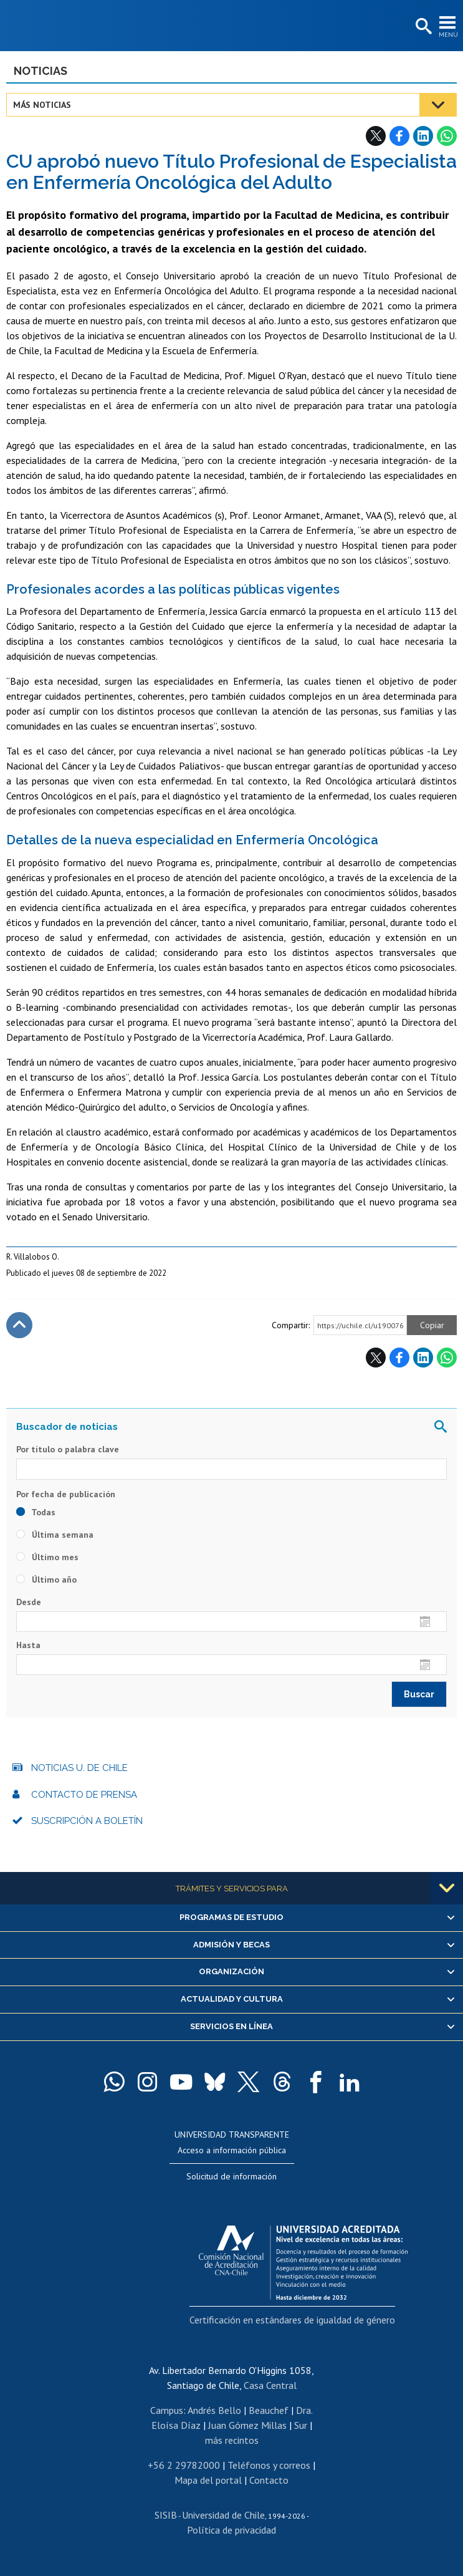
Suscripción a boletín (87, 1820)
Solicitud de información (231, 2176)
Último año (46, 1579)
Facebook (399, 136)
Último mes (47, 1557)
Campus (166, 2410)
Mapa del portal (208, 2480)
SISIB (166, 2515)
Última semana (54, 1534)
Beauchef (269, 2410)
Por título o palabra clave (67, 1449)
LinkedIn (423, 136)
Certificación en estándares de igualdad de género (292, 2319)
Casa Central (270, 2385)
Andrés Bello (214, 2410)
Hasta (28, 1645)
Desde (28, 1602)
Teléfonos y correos (268, 2465)
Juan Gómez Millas (247, 2425)
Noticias (40, 70)
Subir (19, 1325)
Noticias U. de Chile (79, 1767)
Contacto (269, 2480)
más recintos (232, 2440)
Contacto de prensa (84, 1794)
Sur (300, 2425)
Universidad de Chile (223, 2515)
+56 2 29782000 (184, 2465)
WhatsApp (447, 136)
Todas (35, 1512)
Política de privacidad (231, 2530)
